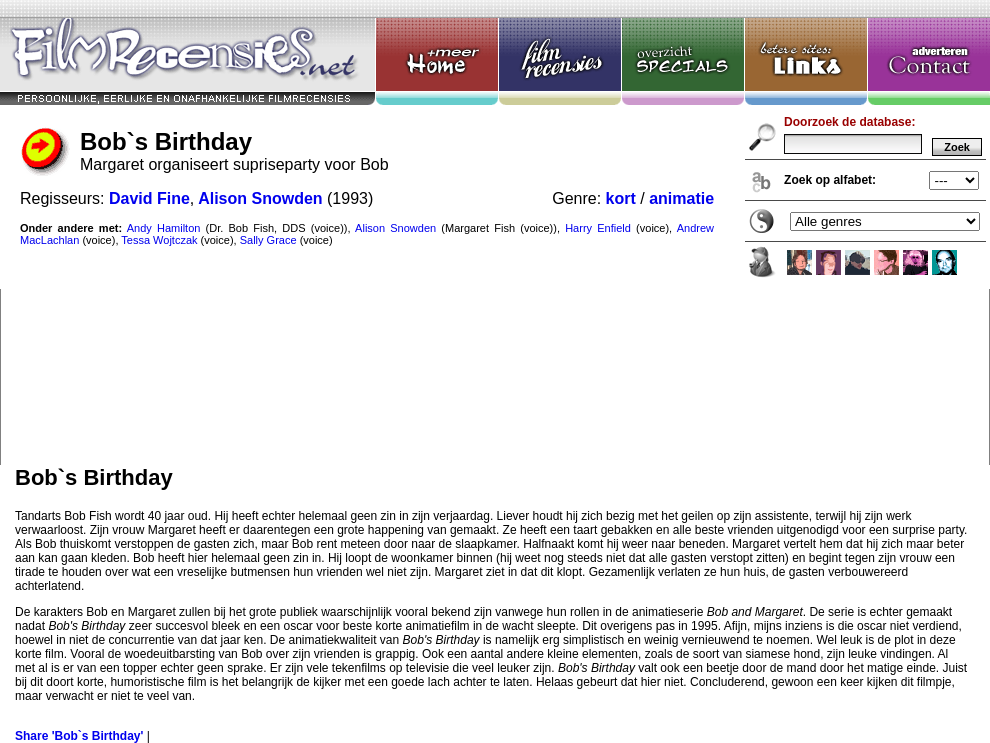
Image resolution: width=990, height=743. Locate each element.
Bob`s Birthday (495, 232)
